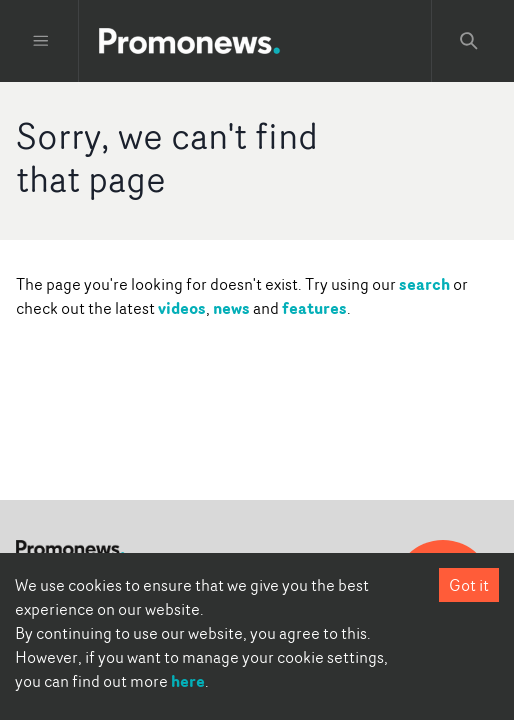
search (424, 284)
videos (182, 308)
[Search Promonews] (469, 41)
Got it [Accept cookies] (469, 585)
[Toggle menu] (41, 41)
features (314, 308)
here (188, 681)
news (231, 308)
